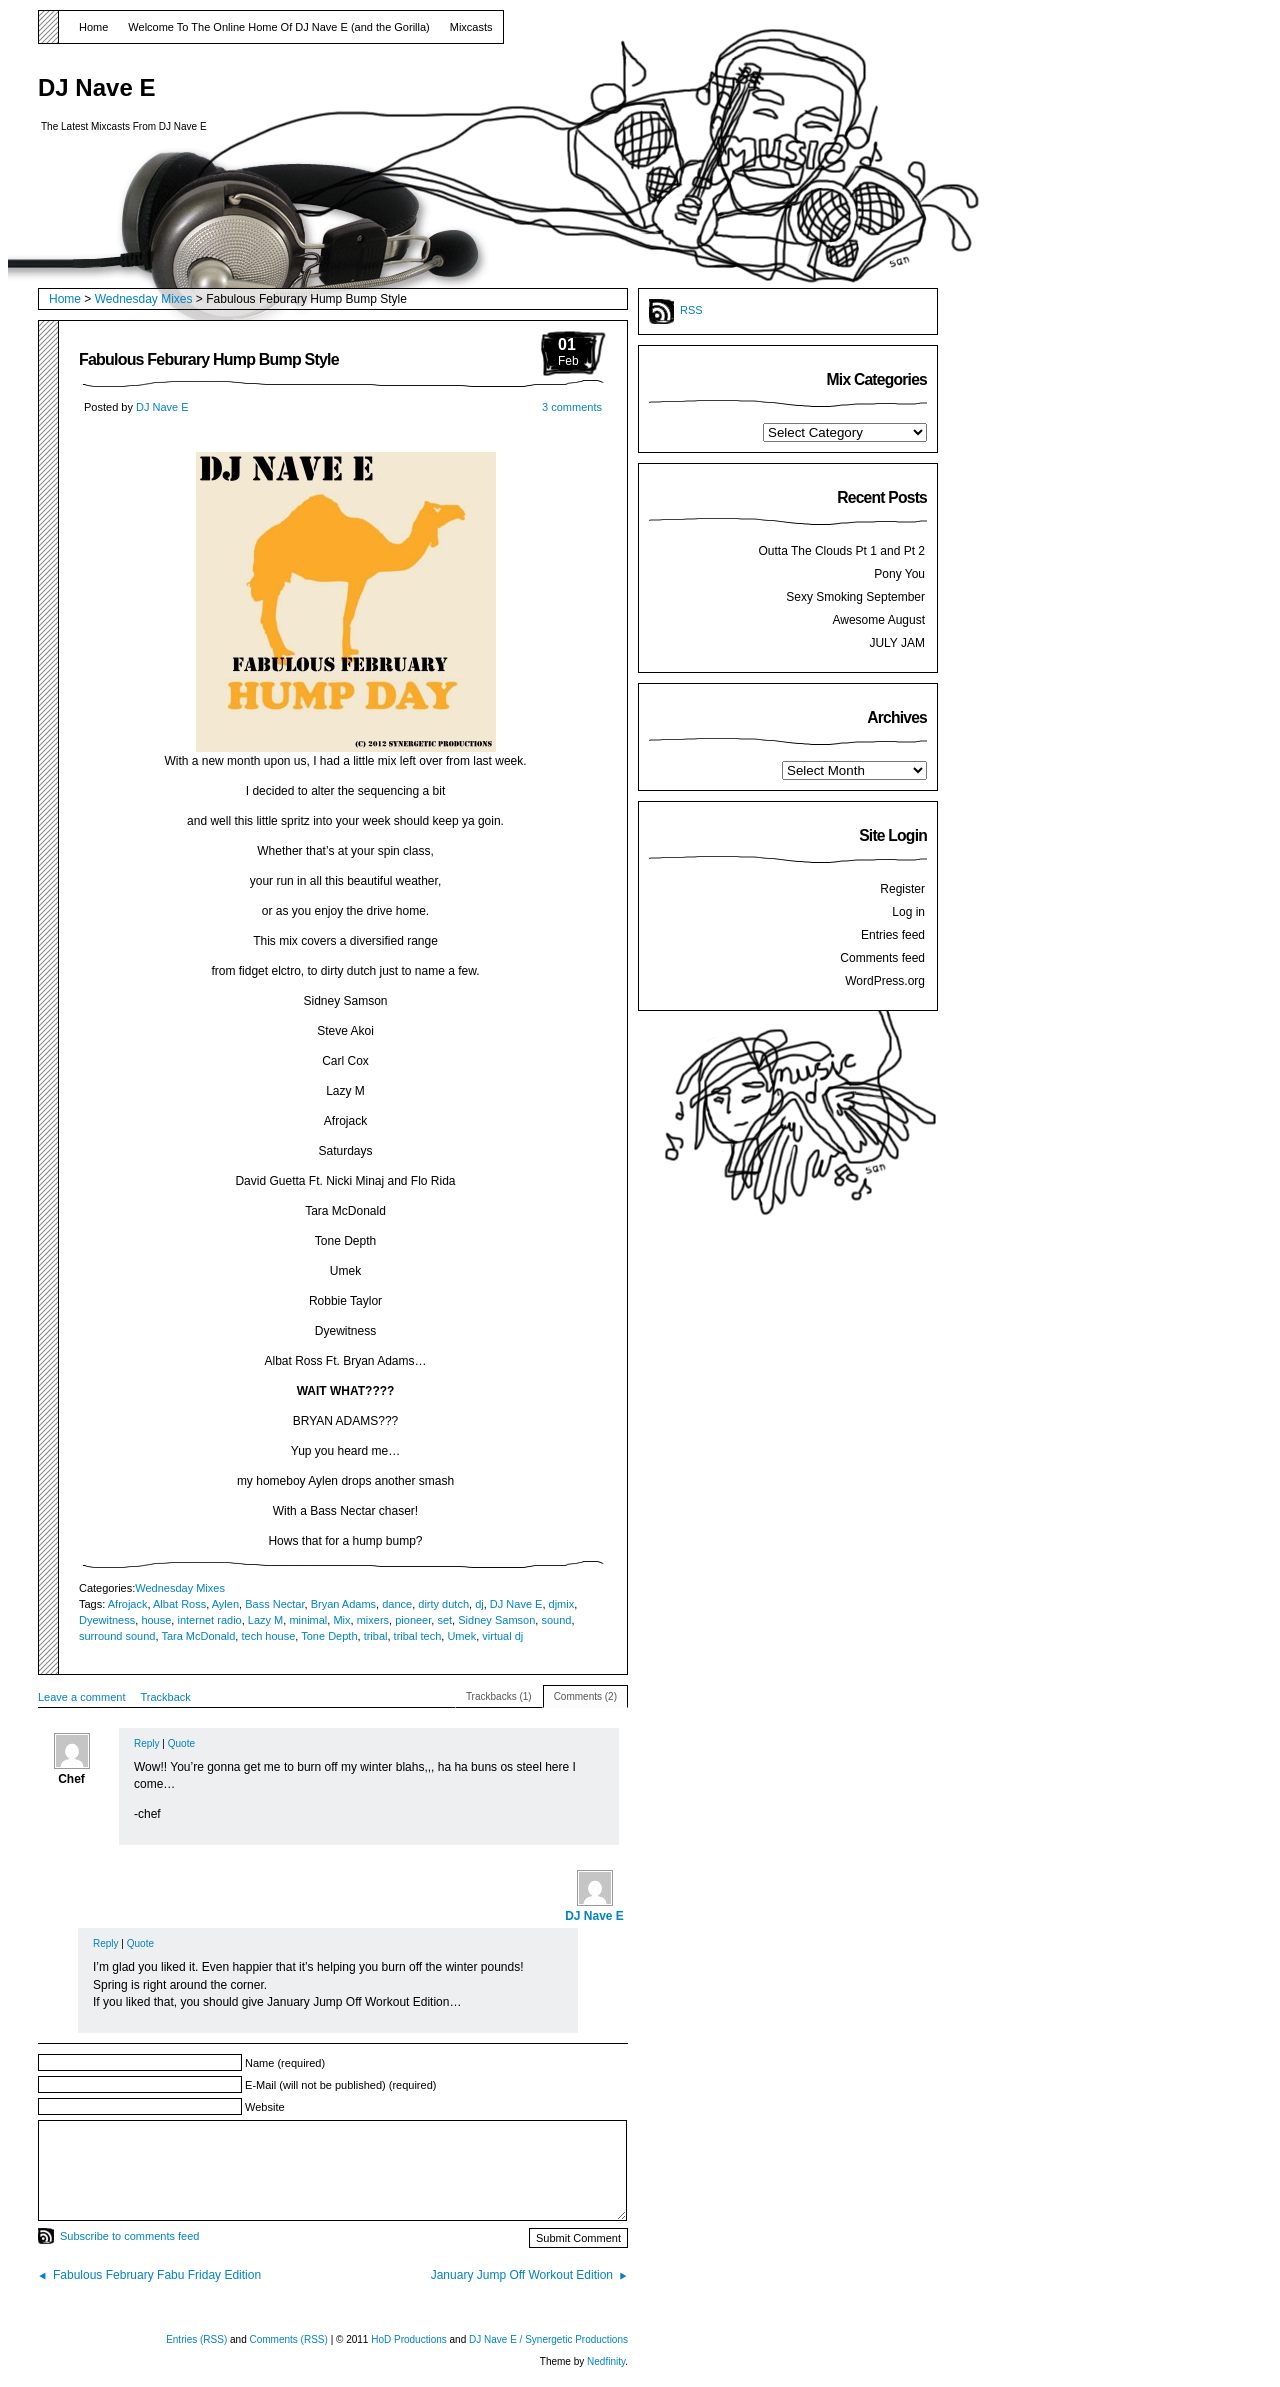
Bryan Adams (343, 1604)
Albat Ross (179, 1604)
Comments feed (882, 958)
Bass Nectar (274, 1604)
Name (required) (285, 2063)
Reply (147, 1743)
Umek (461, 1636)
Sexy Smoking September (855, 597)
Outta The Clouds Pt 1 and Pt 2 (841, 551)
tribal (376, 1636)
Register (902, 889)
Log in (908, 912)
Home (93, 27)
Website (265, 2107)
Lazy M (265, 1620)
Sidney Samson (496, 1620)
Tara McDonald (198, 1636)
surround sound (117, 1636)
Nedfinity (606, 2361)
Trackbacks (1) (499, 1696)
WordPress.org (885, 981)
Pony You (899, 574)
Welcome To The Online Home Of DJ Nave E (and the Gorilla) (278, 27)
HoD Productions (410, 2339)
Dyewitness (107, 1620)
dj (479, 1604)
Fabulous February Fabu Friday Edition (157, 2275)
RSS (691, 310)
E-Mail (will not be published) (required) (340, 2085)
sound (556, 1620)
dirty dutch (443, 1604)
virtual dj (502, 1636)
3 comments (572, 407)
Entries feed (893, 935)
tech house (268, 1636)
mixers (373, 1620)
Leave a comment (81, 1697)
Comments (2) (585, 1696)
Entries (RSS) (196, 2339)
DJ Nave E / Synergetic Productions (548, 2339)
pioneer (413, 1620)
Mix (341, 1620)
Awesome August (878, 620)
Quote (181, 1743)
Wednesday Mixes (144, 299)
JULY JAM (897, 643)
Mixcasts (471, 27)
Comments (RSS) (289, 2339)
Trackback (165, 1697)
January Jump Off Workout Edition (522, 2275)
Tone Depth (329, 1636)
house (156, 1620)
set (444, 1620)
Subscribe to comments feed (129, 2236)
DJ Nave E (96, 87)
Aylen (225, 1604)
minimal (308, 1620)
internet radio (209, 1620)
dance (397, 1604)
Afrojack (128, 1604)
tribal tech (418, 1636)
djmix (562, 1604)
